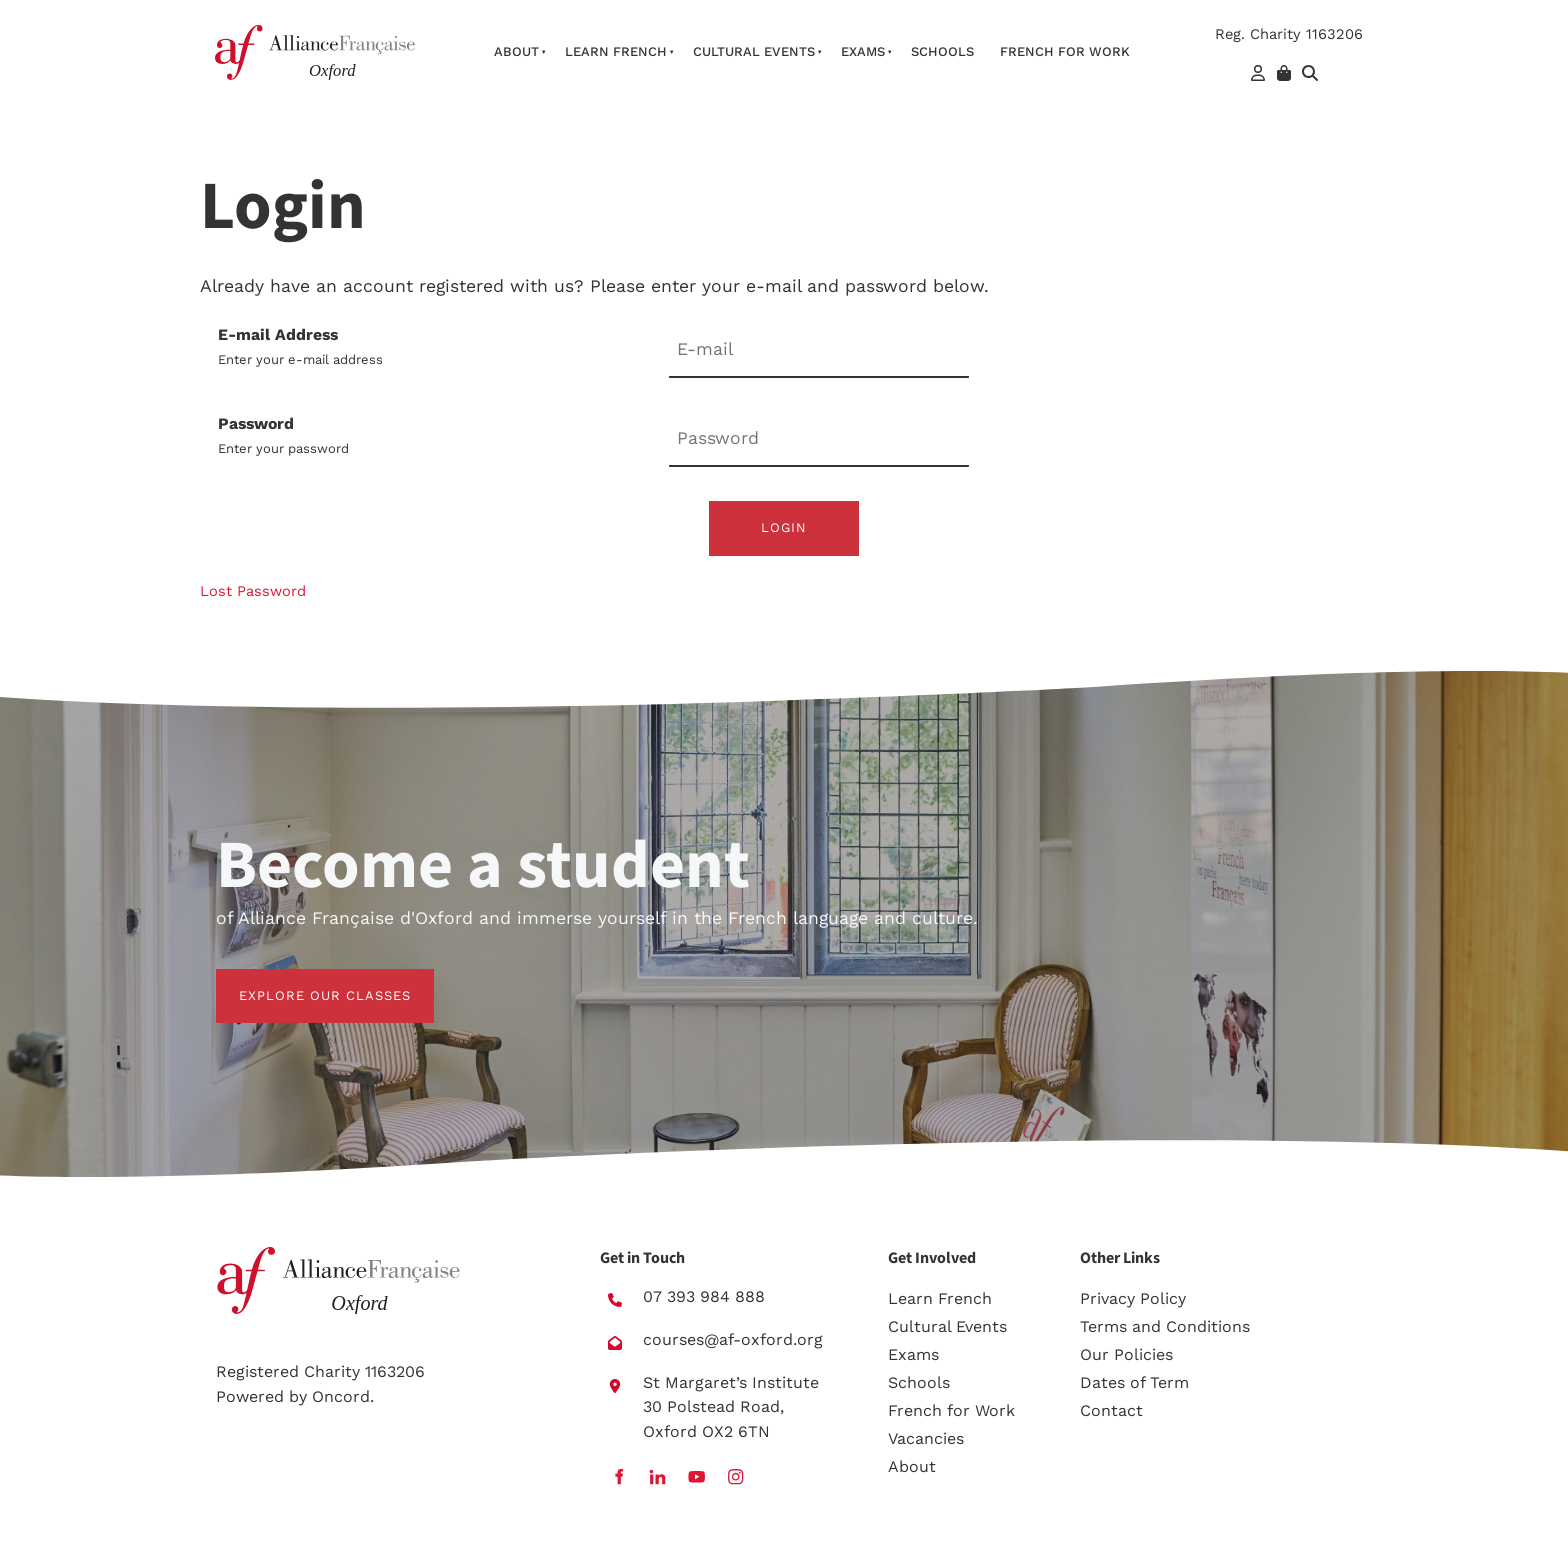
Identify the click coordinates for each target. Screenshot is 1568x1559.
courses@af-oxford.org (733, 1339)
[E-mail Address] (819, 350)
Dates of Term (1134, 1382)
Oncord (341, 1396)
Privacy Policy (1133, 1298)
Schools (942, 51)
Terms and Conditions (1165, 1326)
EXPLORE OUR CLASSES (302, 980)
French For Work (1065, 51)
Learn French (616, 51)
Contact (1111, 1410)
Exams (863, 51)
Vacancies (926, 1438)
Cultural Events (754, 51)
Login (784, 527)
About (516, 51)
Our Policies (1126, 1354)
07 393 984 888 (704, 1296)
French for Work (951, 1410)
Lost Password (253, 591)
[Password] (819, 439)
